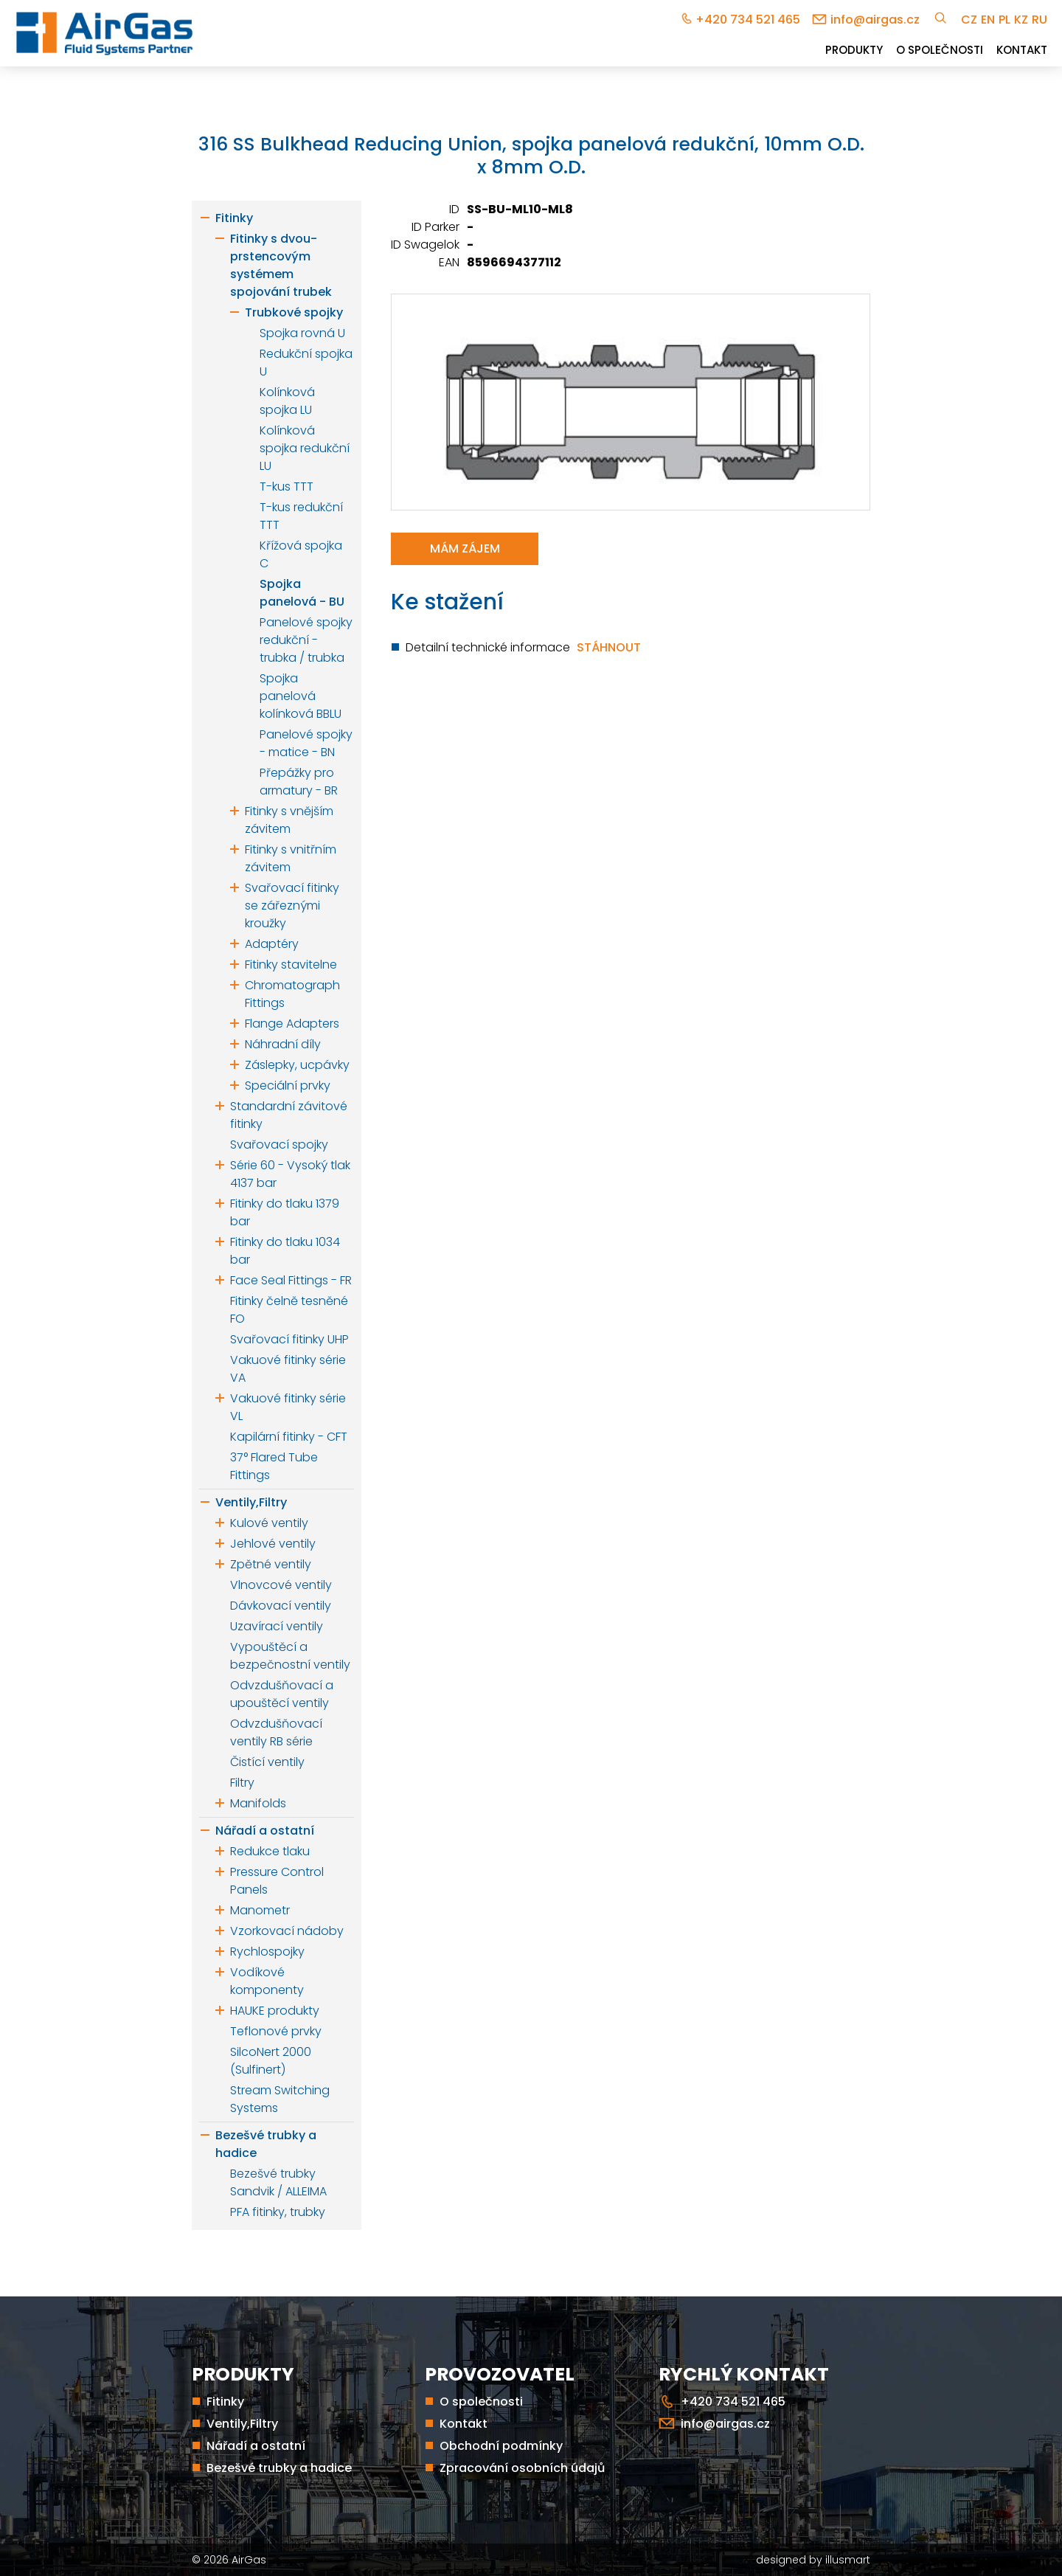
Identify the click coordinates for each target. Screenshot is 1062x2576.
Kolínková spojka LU (287, 401)
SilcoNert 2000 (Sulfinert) (270, 2060)
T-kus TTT (286, 486)
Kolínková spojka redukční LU (305, 448)
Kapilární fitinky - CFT (288, 1436)
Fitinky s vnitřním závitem (290, 858)
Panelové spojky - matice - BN (306, 743)
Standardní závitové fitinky (288, 1115)
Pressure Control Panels (277, 1880)
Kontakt (1021, 50)
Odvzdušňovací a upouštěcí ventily (281, 1694)
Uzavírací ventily (276, 1626)
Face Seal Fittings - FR (291, 1280)
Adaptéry (272, 943)
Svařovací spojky (279, 1144)
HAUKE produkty (274, 2010)
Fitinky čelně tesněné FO (289, 1309)
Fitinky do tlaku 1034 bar (285, 1250)
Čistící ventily (267, 1761)
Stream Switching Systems (280, 2099)
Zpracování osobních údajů (522, 2467)
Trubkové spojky (294, 312)
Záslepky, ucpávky (297, 1064)
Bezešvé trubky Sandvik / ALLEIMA (278, 2182)
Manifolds (258, 1803)
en (988, 19)
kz (1021, 19)
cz (969, 19)
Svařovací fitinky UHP (289, 1339)
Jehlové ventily (273, 1543)
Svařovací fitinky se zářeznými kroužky (292, 905)
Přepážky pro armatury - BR (299, 781)
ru (1039, 19)
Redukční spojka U (306, 362)
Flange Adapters (292, 1023)
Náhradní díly (283, 1044)
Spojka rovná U (302, 333)
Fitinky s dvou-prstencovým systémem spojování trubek (281, 265)
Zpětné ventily (270, 1564)
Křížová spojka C (301, 554)
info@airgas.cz (875, 19)
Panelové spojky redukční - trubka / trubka (306, 640)
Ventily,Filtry (251, 1502)
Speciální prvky (287, 1085)
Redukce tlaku (270, 1851)
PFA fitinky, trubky (277, 2211)
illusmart (847, 2559)
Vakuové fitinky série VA (288, 1368)
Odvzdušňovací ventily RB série (276, 1732)
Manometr (260, 1910)
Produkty (854, 50)
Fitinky (234, 218)
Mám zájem (465, 548)
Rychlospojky (267, 1951)
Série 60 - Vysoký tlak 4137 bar (290, 1174)
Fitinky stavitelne (291, 964)
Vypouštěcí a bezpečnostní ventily (290, 1655)
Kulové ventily (269, 1522)
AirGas (249, 2559)
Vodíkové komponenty (267, 1981)
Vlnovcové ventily (281, 1584)
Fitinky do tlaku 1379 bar (284, 1212)
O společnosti (939, 50)
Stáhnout (609, 647)
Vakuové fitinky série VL (288, 1407)
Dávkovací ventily (280, 1605)
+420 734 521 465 (747, 19)
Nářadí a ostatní (264, 1830)
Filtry (242, 1782)
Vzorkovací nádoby (287, 1930)
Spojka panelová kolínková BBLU (300, 696)
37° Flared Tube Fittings (274, 1466)
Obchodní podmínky (501, 2445)
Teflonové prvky (276, 2031)
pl (1004, 19)
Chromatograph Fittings (292, 994)
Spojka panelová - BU (302, 592)
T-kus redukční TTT (301, 516)
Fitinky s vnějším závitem (289, 820)
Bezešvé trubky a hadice (265, 2144)
